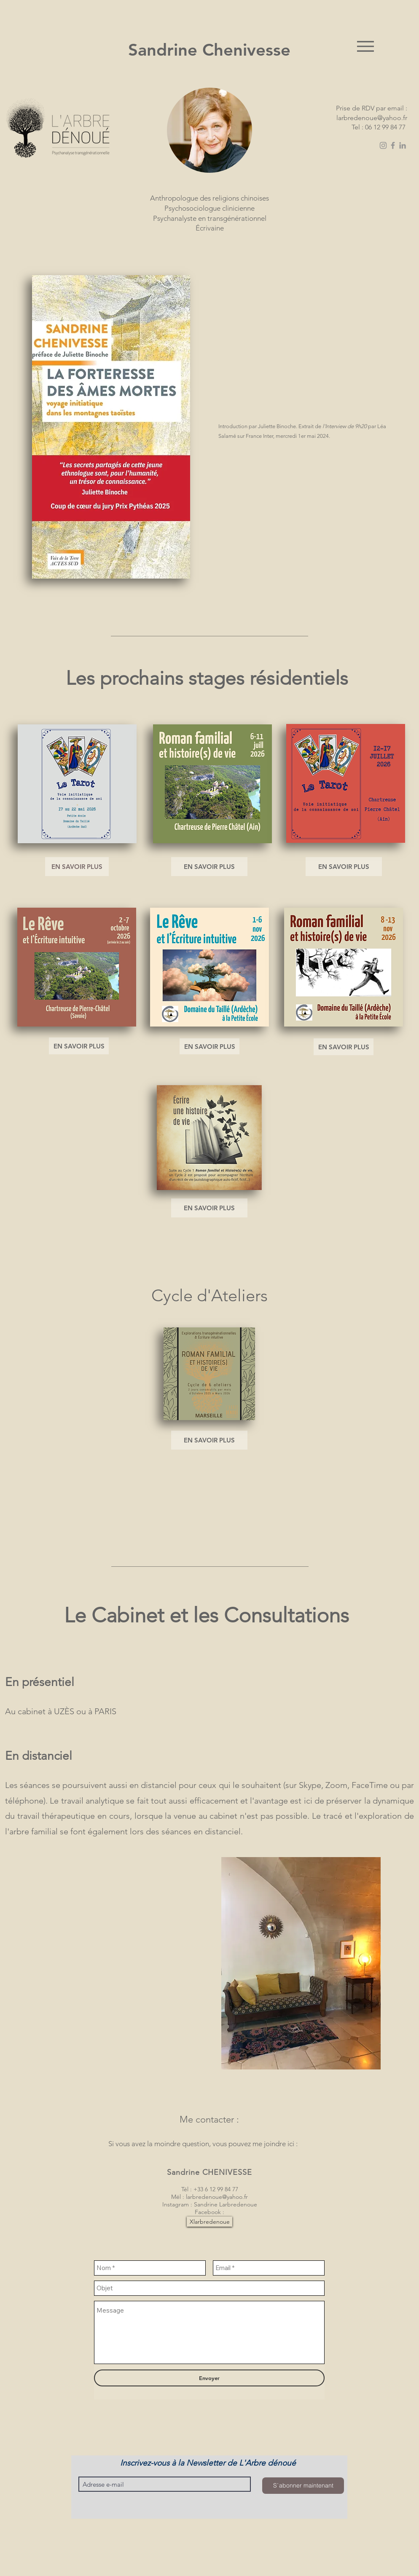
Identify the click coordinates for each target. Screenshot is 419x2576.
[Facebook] (393, 145)
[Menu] (365, 46)
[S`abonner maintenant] (303, 2485)
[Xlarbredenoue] (209, 2222)
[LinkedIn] (402, 145)
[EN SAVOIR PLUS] (77, 866)
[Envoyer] (209, 2378)
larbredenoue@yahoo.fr (371, 118)
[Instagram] (383, 145)
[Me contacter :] (209, 2120)
